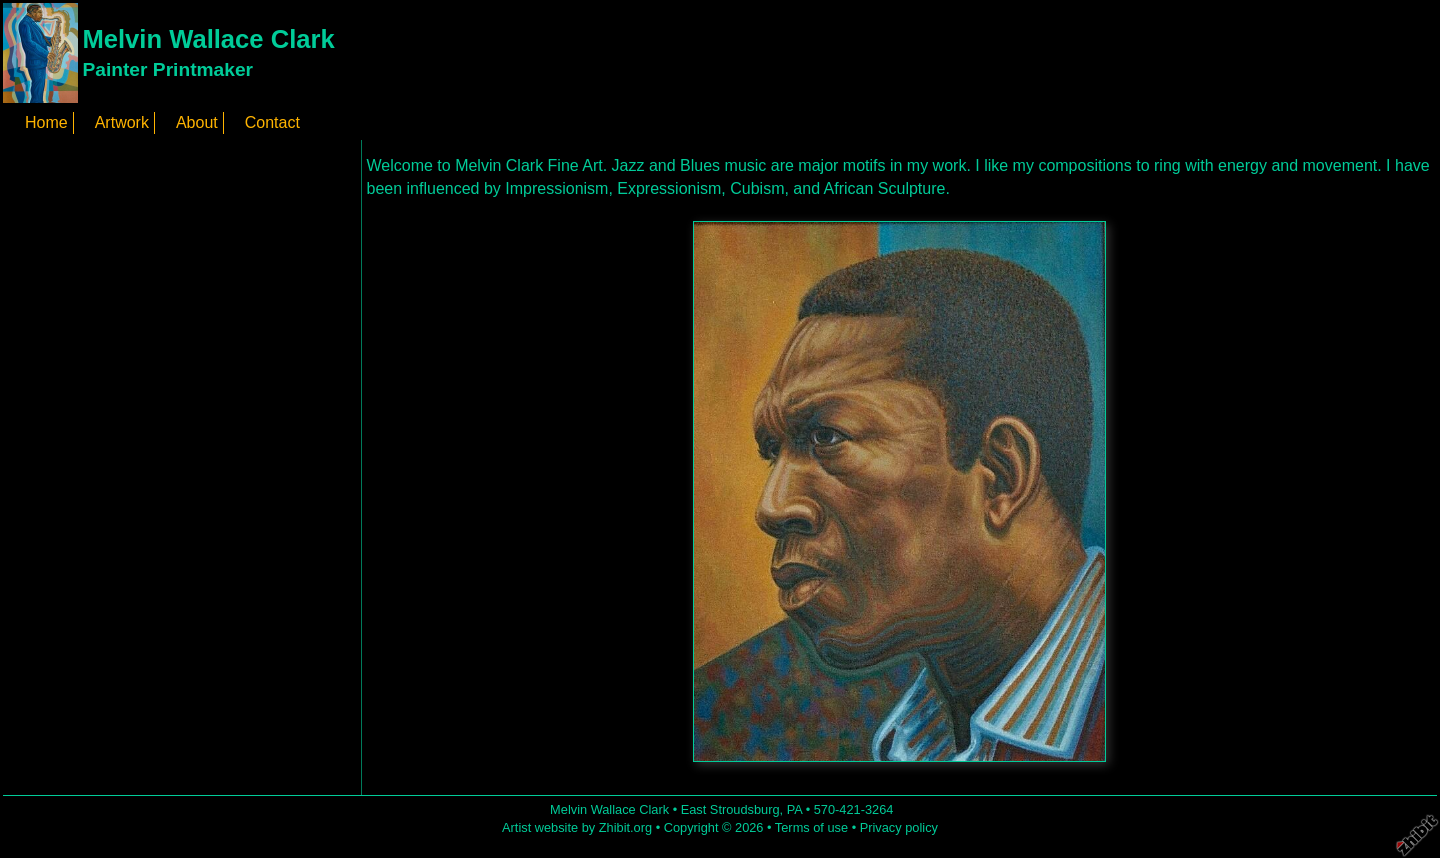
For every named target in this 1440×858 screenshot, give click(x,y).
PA (794, 809)
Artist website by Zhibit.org (577, 827)
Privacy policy (899, 827)
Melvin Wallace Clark (208, 39)
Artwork (122, 122)
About (197, 122)
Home (46, 122)
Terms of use (811, 827)
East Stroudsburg (730, 809)
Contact (272, 122)
